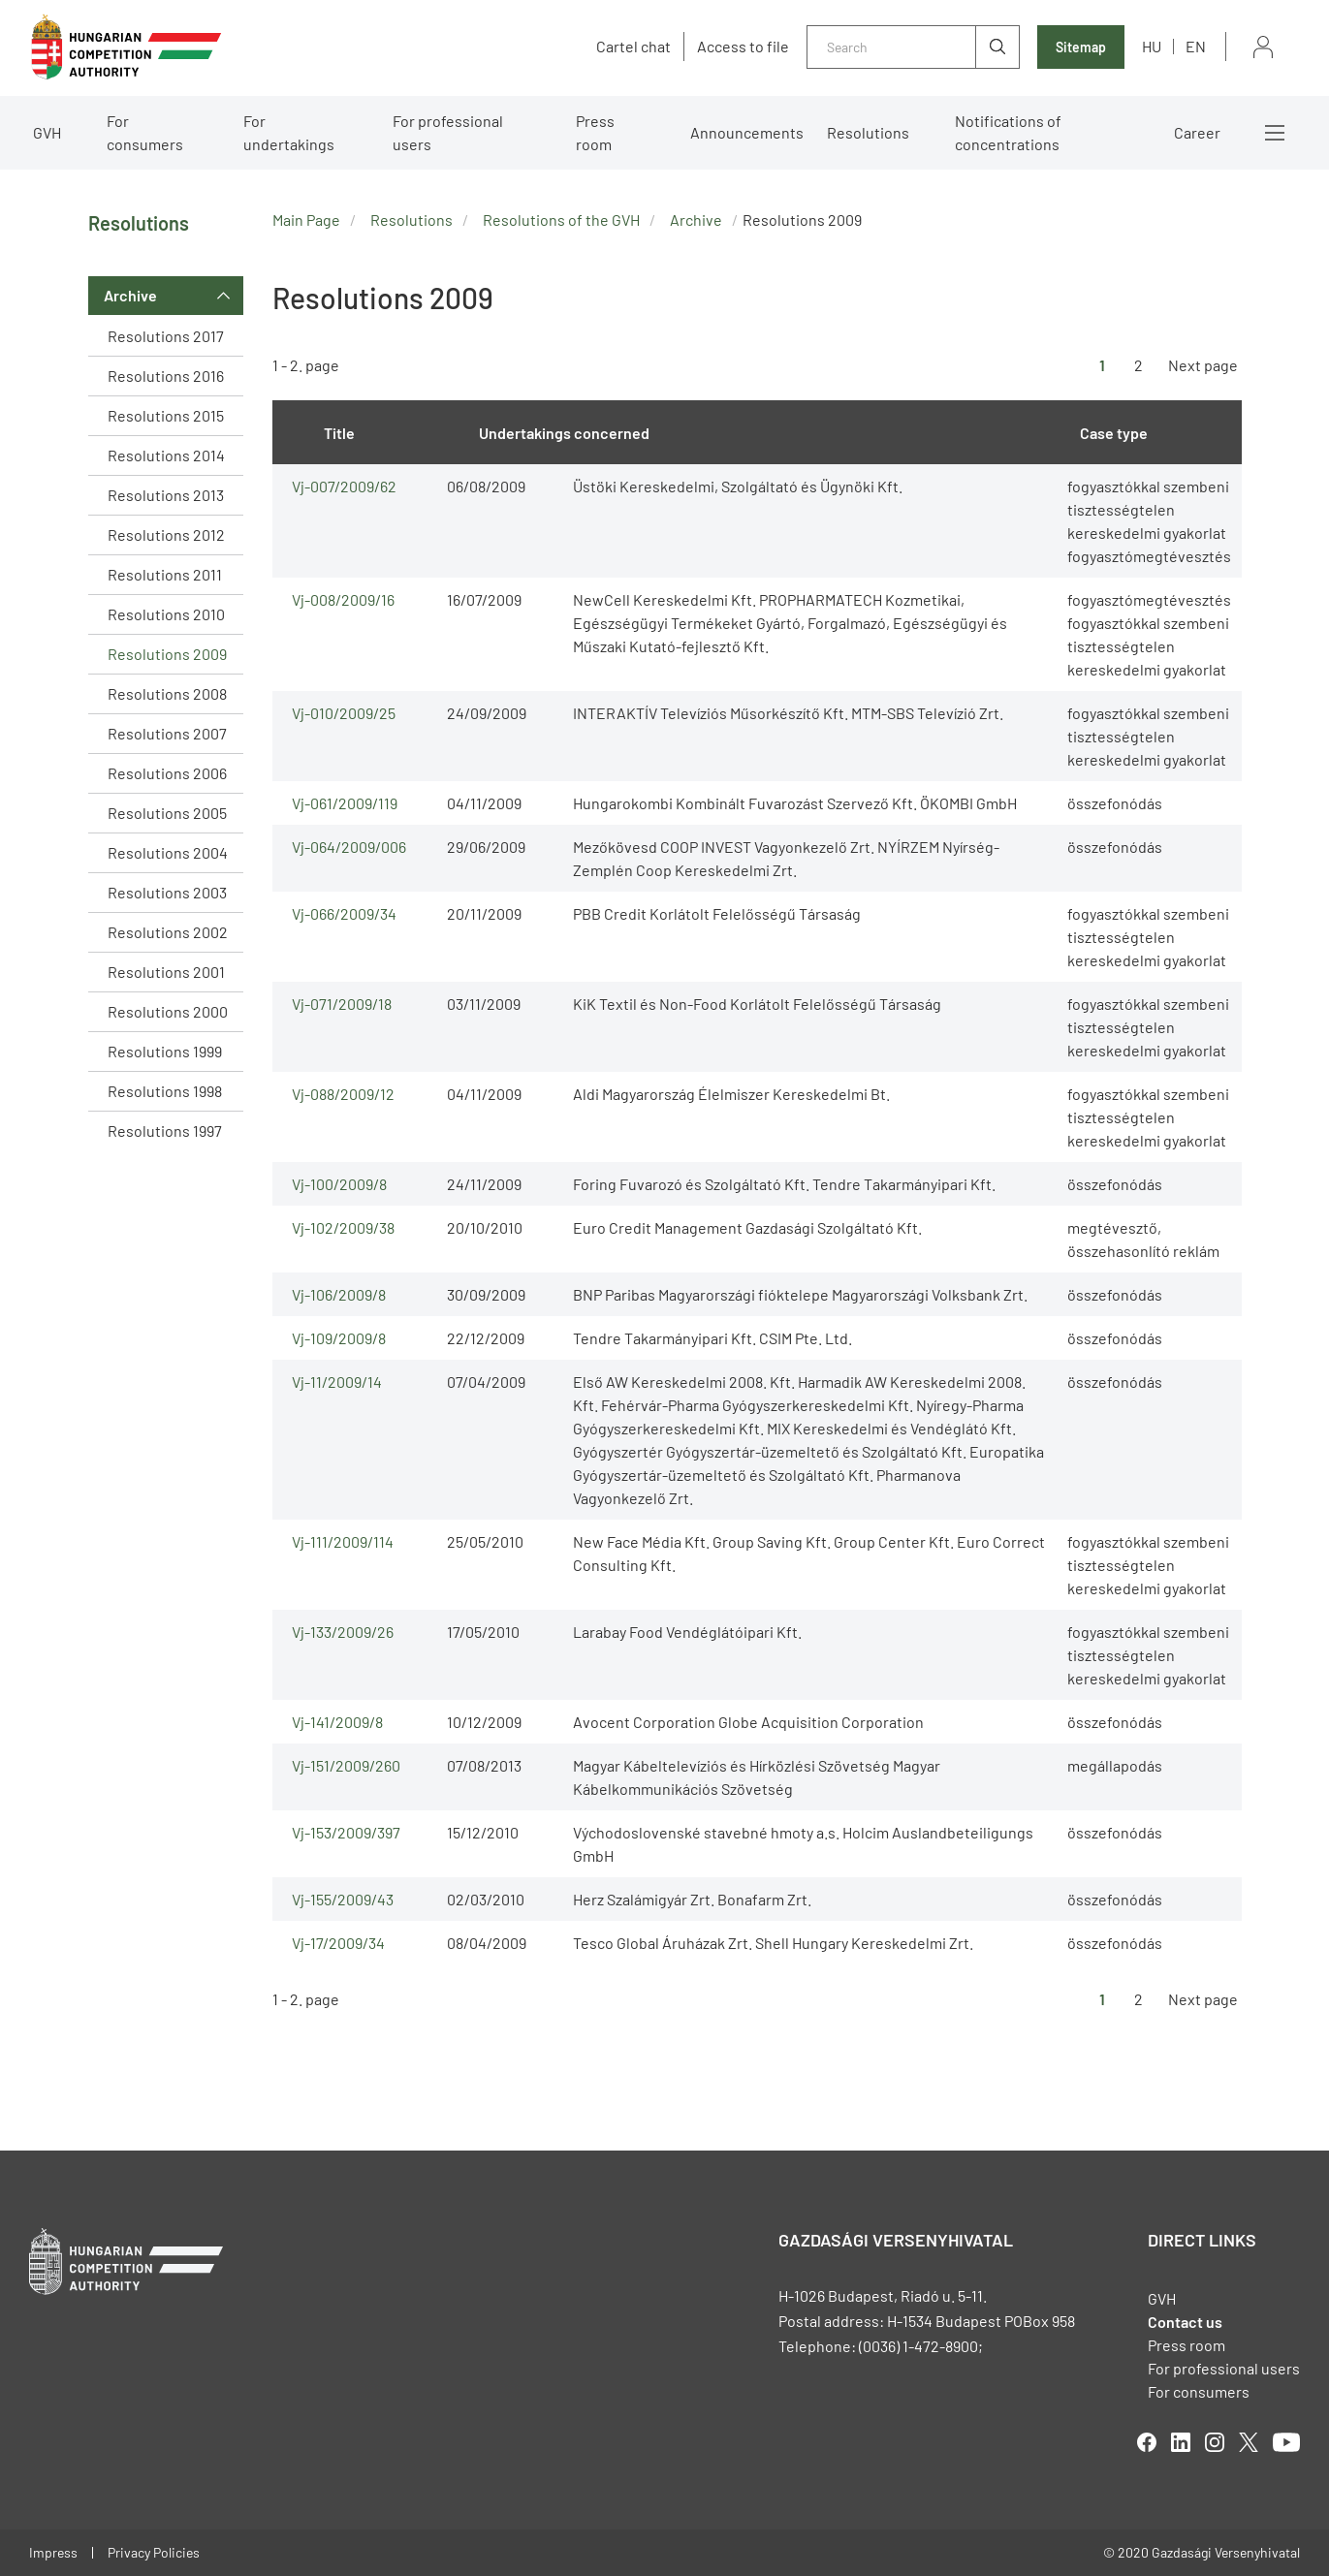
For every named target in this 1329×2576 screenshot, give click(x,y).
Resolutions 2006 (167, 773)
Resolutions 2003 (167, 892)
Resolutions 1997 (165, 1130)
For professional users (448, 132)
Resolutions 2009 (167, 653)
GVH (47, 132)
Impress (53, 2552)
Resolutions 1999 (165, 1051)
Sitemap (1081, 47)
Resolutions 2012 (166, 534)
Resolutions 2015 (166, 415)
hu (1151, 46)
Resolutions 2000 (168, 1011)
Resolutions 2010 (166, 614)
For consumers (145, 132)
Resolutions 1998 (165, 1091)
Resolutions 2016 (166, 375)
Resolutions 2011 (165, 574)
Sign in (1263, 47)
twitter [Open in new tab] (1248, 2442)
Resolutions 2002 (168, 932)
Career (1197, 132)
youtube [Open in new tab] (1286, 2442)
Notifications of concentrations (1008, 132)
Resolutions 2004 (168, 852)
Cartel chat (633, 46)
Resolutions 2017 (166, 336)
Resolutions (868, 132)
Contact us (1185, 2321)
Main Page (306, 219)
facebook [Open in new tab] (1146, 2442)
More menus (1274, 133)
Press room (595, 132)
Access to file (743, 46)
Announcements (747, 132)
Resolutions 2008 (167, 693)
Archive (130, 295)
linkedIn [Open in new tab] (1180, 2442)
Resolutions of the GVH (561, 219)
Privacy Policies (154, 2552)
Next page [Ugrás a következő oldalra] (1203, 365)
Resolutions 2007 (167, 733)
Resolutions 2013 (166, 495)
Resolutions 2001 (166, 971)
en (1196, 46)
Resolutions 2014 (166, 455)
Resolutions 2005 (167, 812)
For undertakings (288, 132)
